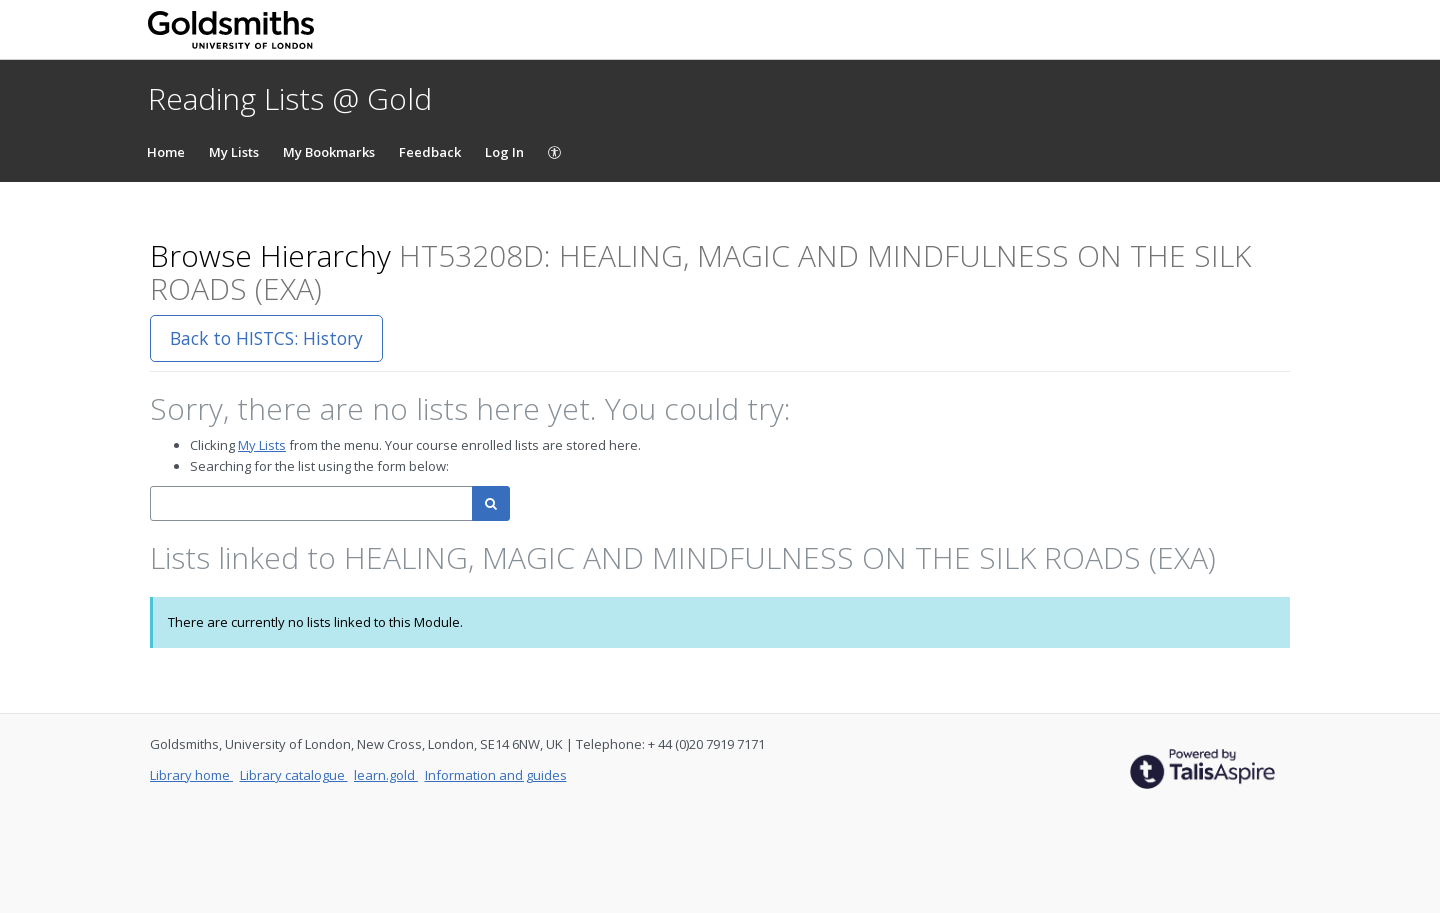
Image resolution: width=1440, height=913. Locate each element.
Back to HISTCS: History (266, 338)
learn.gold (386, 775)
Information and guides (496, 775)
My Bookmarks (329, 152)
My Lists (234, 152)
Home (166, 152)
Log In (504, 152)
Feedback (430, 152)
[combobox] (311, 503)
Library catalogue (294, 775)
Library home (191, 775)
